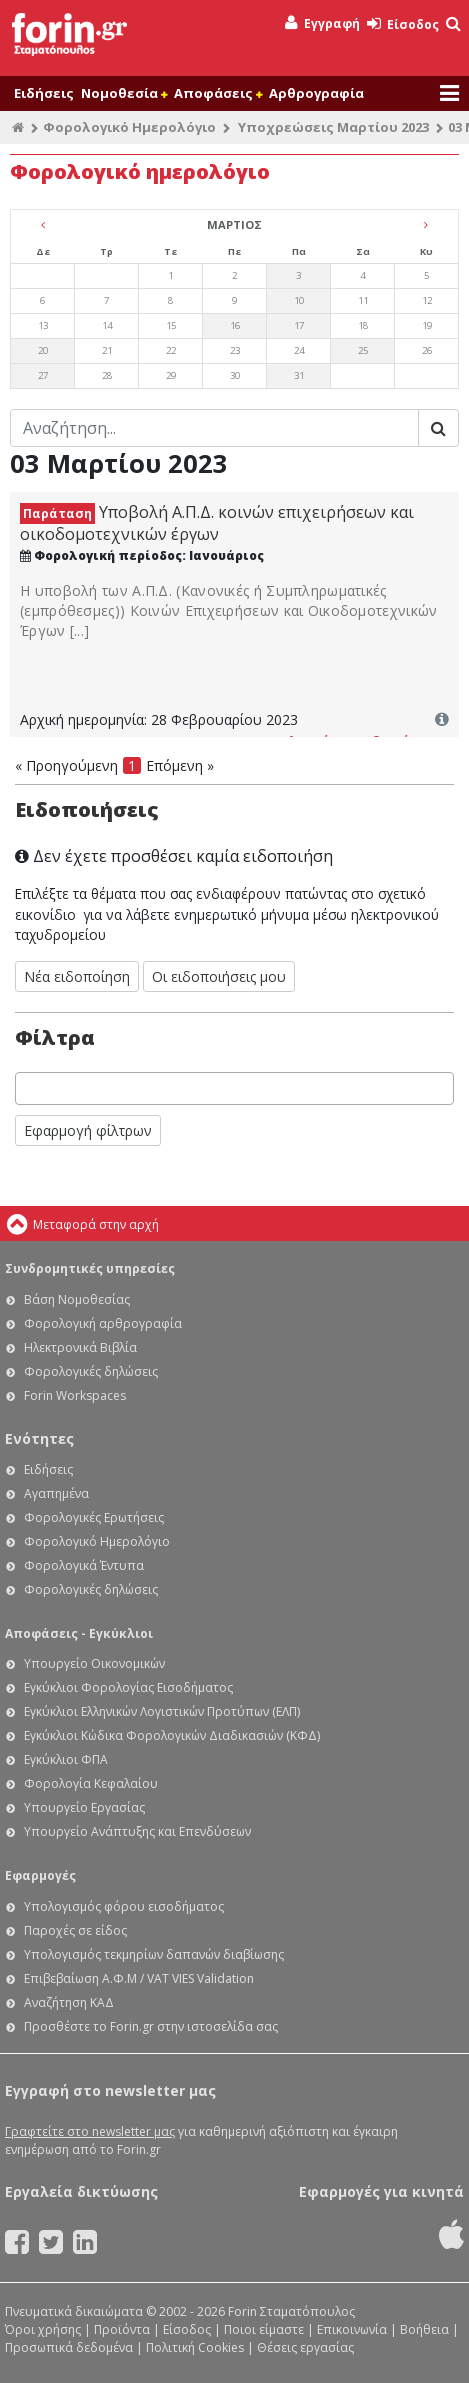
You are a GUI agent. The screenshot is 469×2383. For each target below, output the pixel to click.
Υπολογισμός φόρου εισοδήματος (124, 1906)
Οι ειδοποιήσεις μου (219, 976)
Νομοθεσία (124, 93)
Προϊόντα (122, 2329)
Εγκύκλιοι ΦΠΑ (66, 1759)
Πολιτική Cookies (195, 2347)
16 (235, 325)
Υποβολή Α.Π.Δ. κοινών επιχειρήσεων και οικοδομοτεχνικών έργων (217, 523)
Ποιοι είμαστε (264, 2329)
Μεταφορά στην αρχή (96, 1224)
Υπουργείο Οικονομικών (94, 1663)
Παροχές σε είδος (75, 1930)
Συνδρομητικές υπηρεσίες (90, 1268)
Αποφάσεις (218, 93)
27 (43, 375)
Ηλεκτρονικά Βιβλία (80, 1347)
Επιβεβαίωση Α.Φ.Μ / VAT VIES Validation (139, 1978)
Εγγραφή (322, 23)
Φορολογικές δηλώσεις (91, 1371)
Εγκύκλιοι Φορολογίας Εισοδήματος (128, 1687)
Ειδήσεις (44, 93)
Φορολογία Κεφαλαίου (91, 1783)
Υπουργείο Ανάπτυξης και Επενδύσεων (137, 1831)
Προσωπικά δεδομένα (69, 2347)
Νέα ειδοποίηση (77, 976)
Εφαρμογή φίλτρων (88, 1130)
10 (299, 300)
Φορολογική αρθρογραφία (103, 1323)
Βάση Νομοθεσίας (77, 1299)
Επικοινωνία (352, 2329)
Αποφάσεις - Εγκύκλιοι (79, 1633)
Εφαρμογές (40, 1875)
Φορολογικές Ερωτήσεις (94, 1517)
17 (299, 325)
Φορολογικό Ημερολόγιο (129, 127)
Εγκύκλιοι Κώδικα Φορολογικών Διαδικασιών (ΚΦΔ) (172, 1735)
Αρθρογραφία (316, 93)
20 (43, 350)
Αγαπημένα (56, 1493)
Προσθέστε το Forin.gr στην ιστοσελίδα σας (151, 2026)
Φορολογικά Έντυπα (84, 1565)
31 (299, 375)
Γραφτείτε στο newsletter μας (90, 2131)
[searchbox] (26, 1088)
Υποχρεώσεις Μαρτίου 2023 (333, 127)
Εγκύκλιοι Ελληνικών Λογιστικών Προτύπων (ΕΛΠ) (162, 1711)
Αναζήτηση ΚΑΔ (69, 2002)
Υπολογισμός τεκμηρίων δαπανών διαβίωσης (154, 1954)
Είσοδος (403, 24)
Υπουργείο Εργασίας (84, 1807)
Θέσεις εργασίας (305, 2347)
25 (363, 350)
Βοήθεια (424, 2329)
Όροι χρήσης (43, 2329)
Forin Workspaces (75, 1395)
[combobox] (234, 1088)
